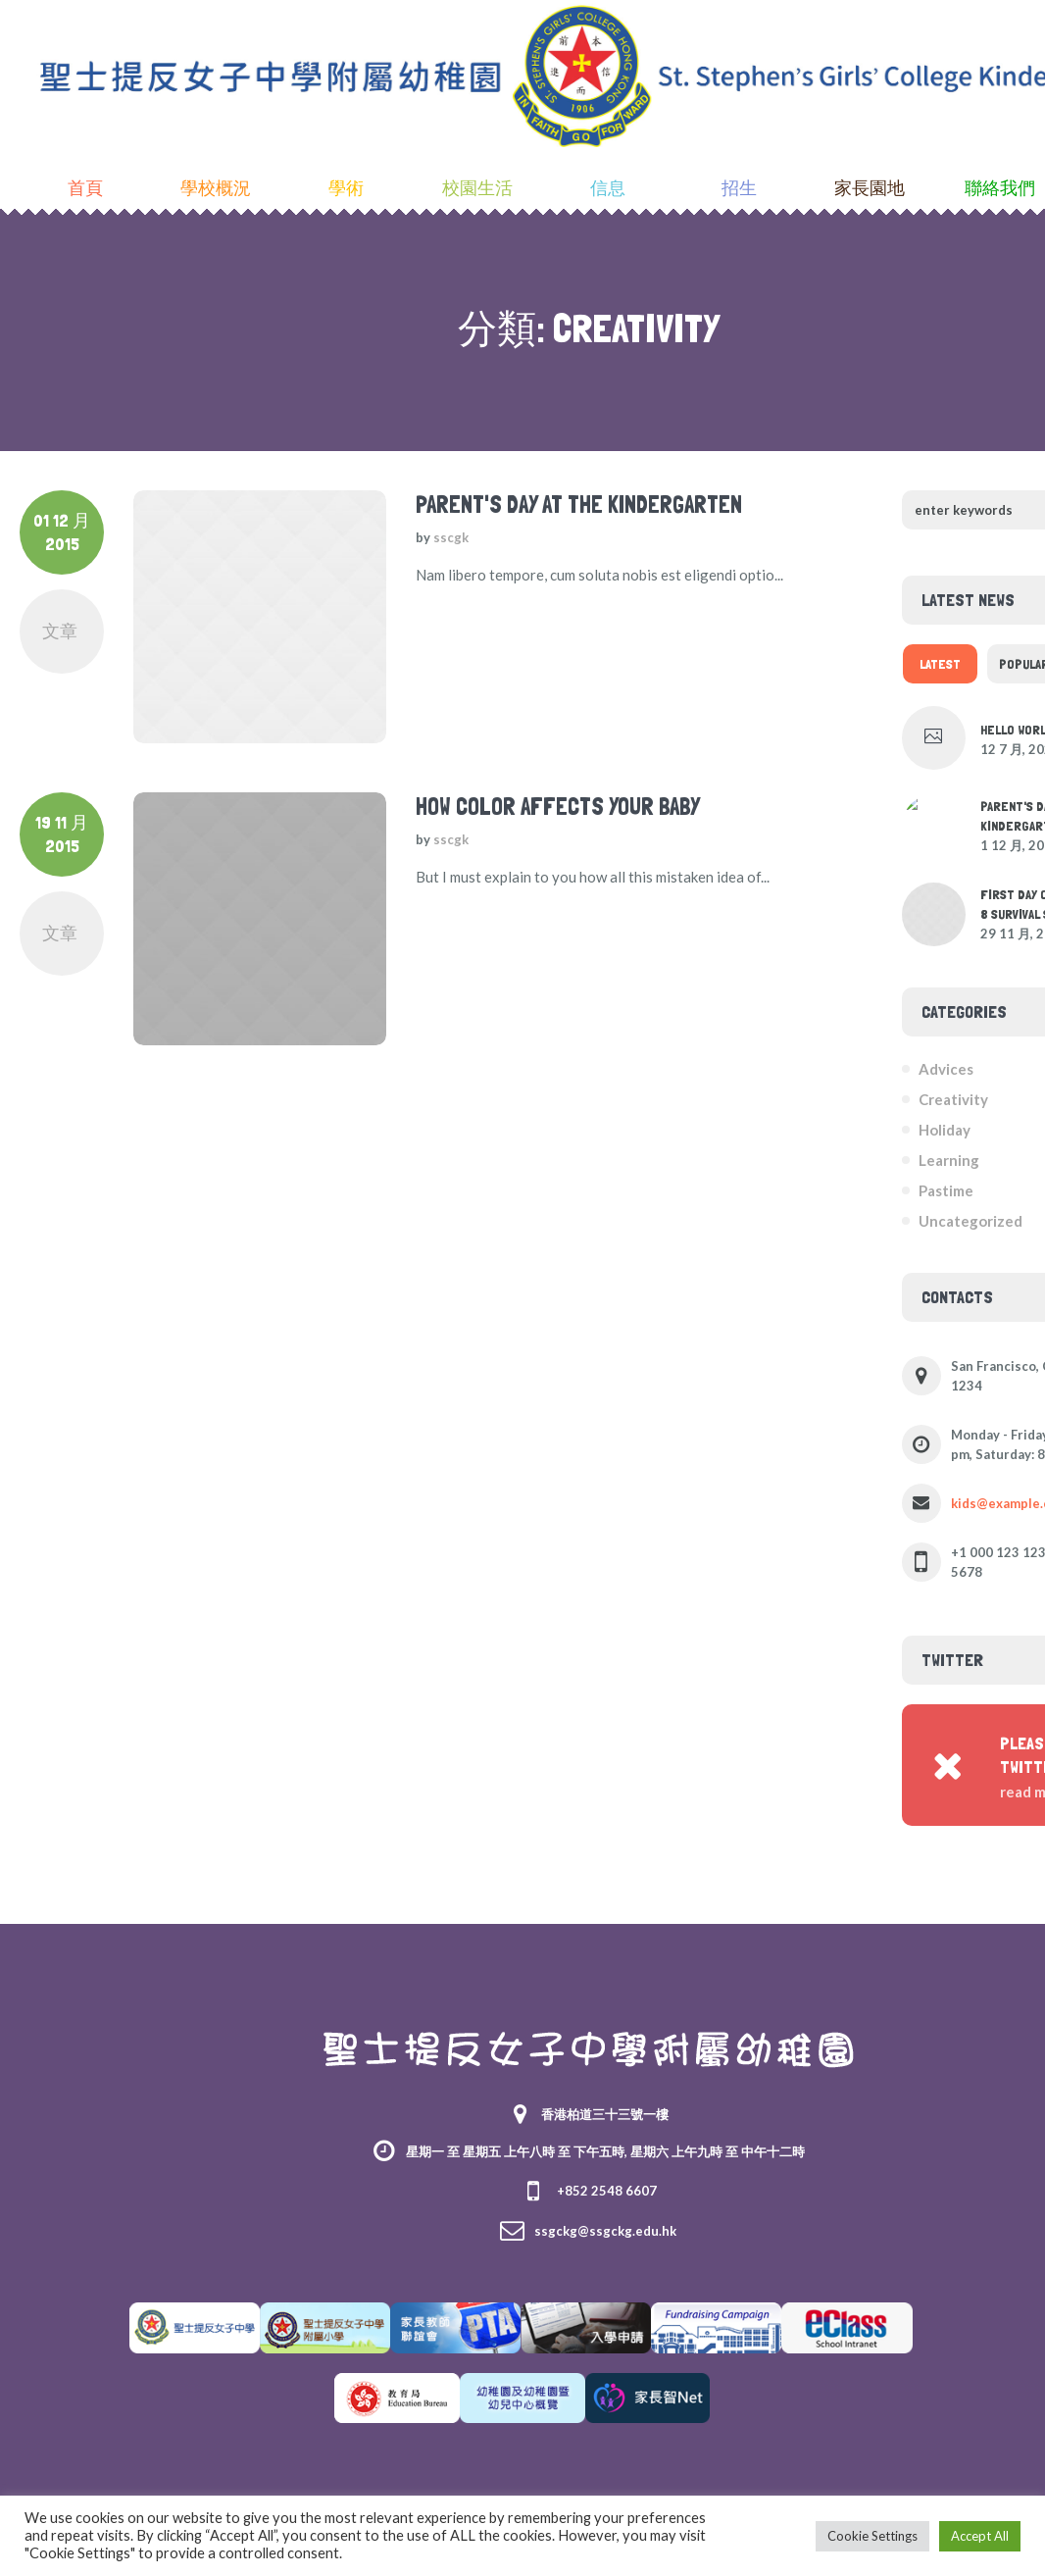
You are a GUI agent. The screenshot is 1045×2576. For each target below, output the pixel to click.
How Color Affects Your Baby (558, 806)
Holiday (944, 1129)
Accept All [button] (980, 2536)
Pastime (946, 1190)
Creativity (953, 1099)
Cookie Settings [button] (872, 2536)
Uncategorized (970, 1221)
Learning (949, 1160)
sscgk (451, 537)
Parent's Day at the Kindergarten (579, 504)
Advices (946, 1069)
